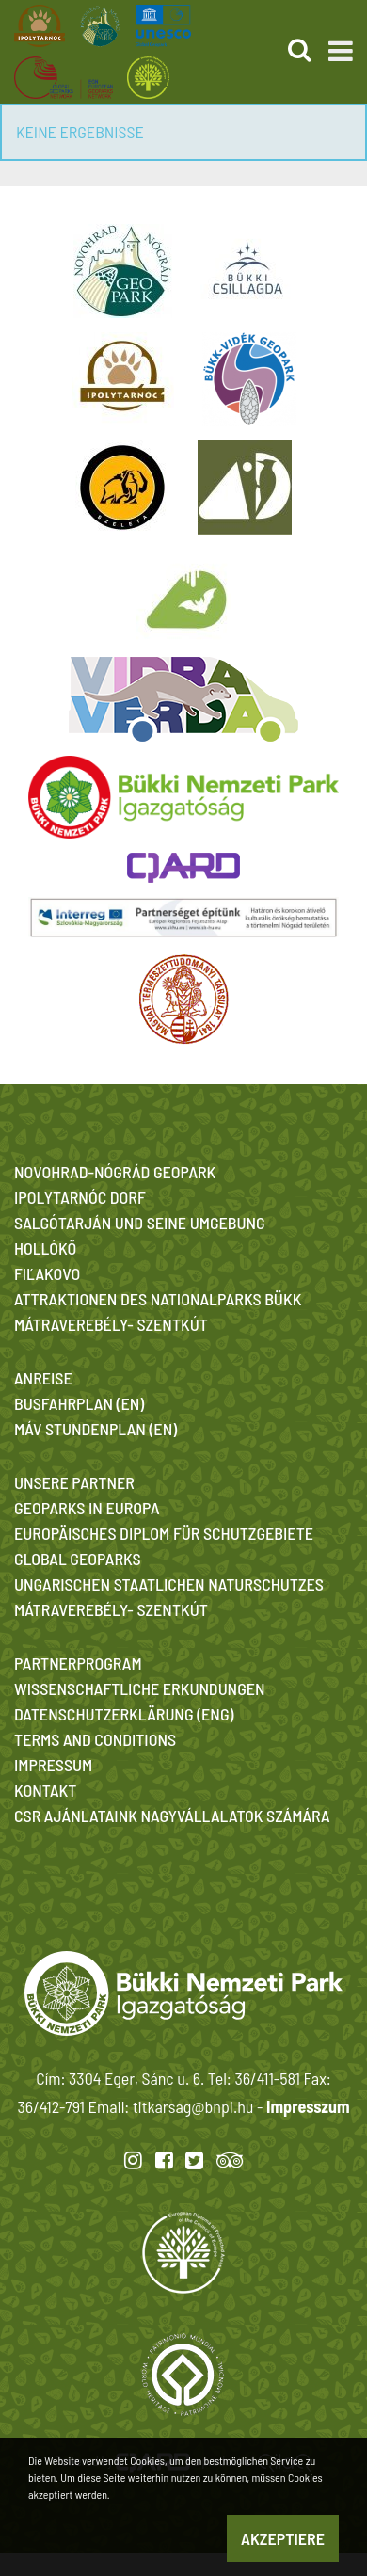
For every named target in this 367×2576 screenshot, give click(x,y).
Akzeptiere (283, 2538)
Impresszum (307, 2106)
